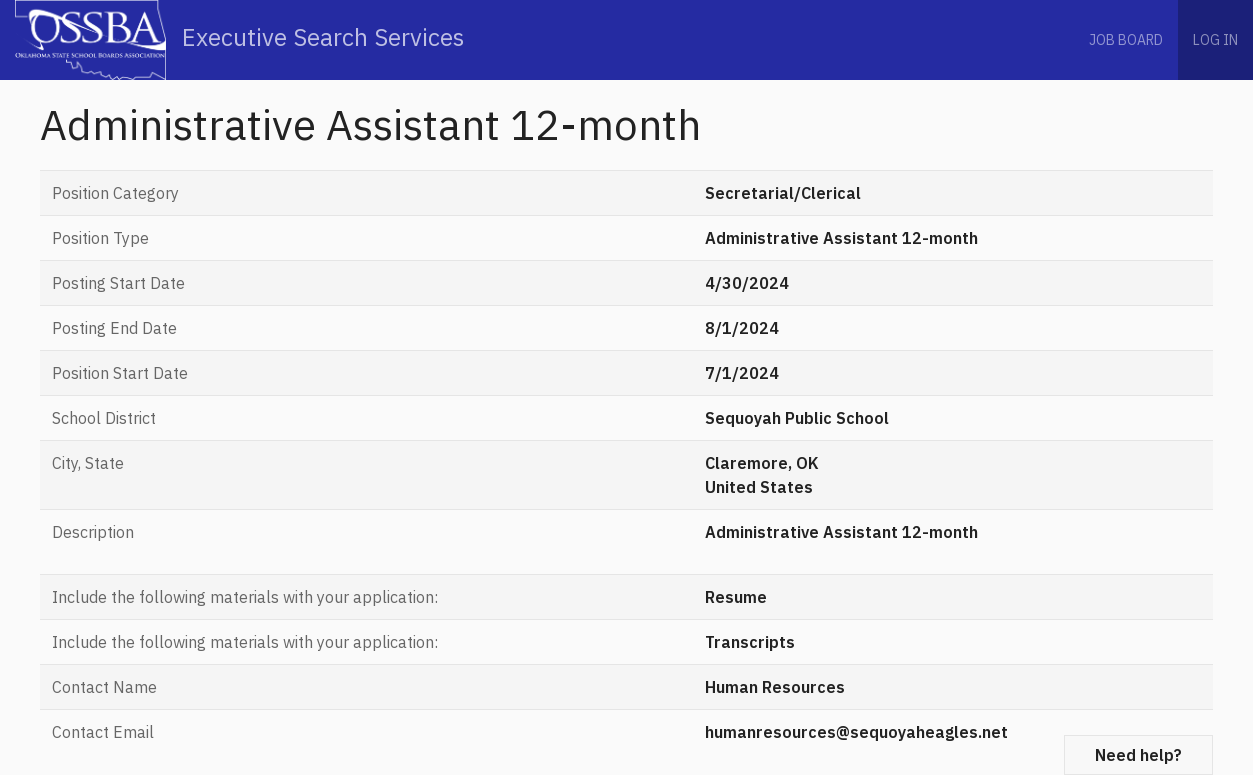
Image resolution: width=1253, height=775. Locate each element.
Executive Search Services (239, 40)
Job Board (1126, 40)
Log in (1215, 40)
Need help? (1138, 755)
